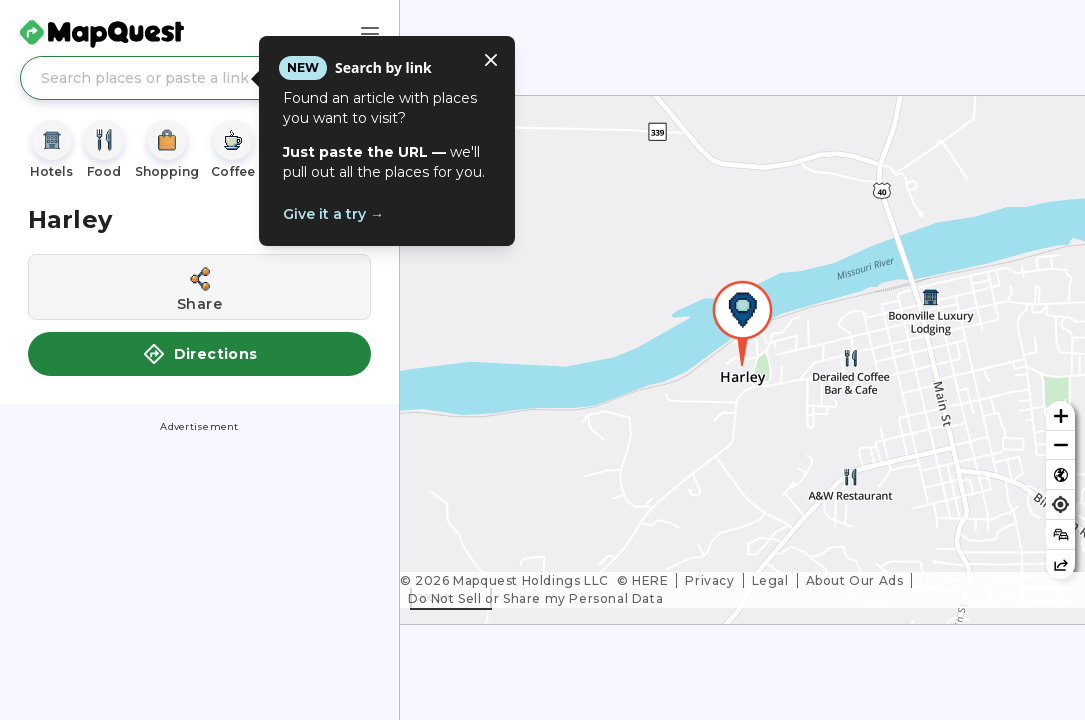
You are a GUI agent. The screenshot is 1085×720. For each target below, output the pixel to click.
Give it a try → (333, 214)
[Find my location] (1060, 504)
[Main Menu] (370, 34)
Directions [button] (200, 354)
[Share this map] (1060, 564)
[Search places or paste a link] (199, 78)
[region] (742, 360)
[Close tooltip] (491, 60)
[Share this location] (199, 287)
